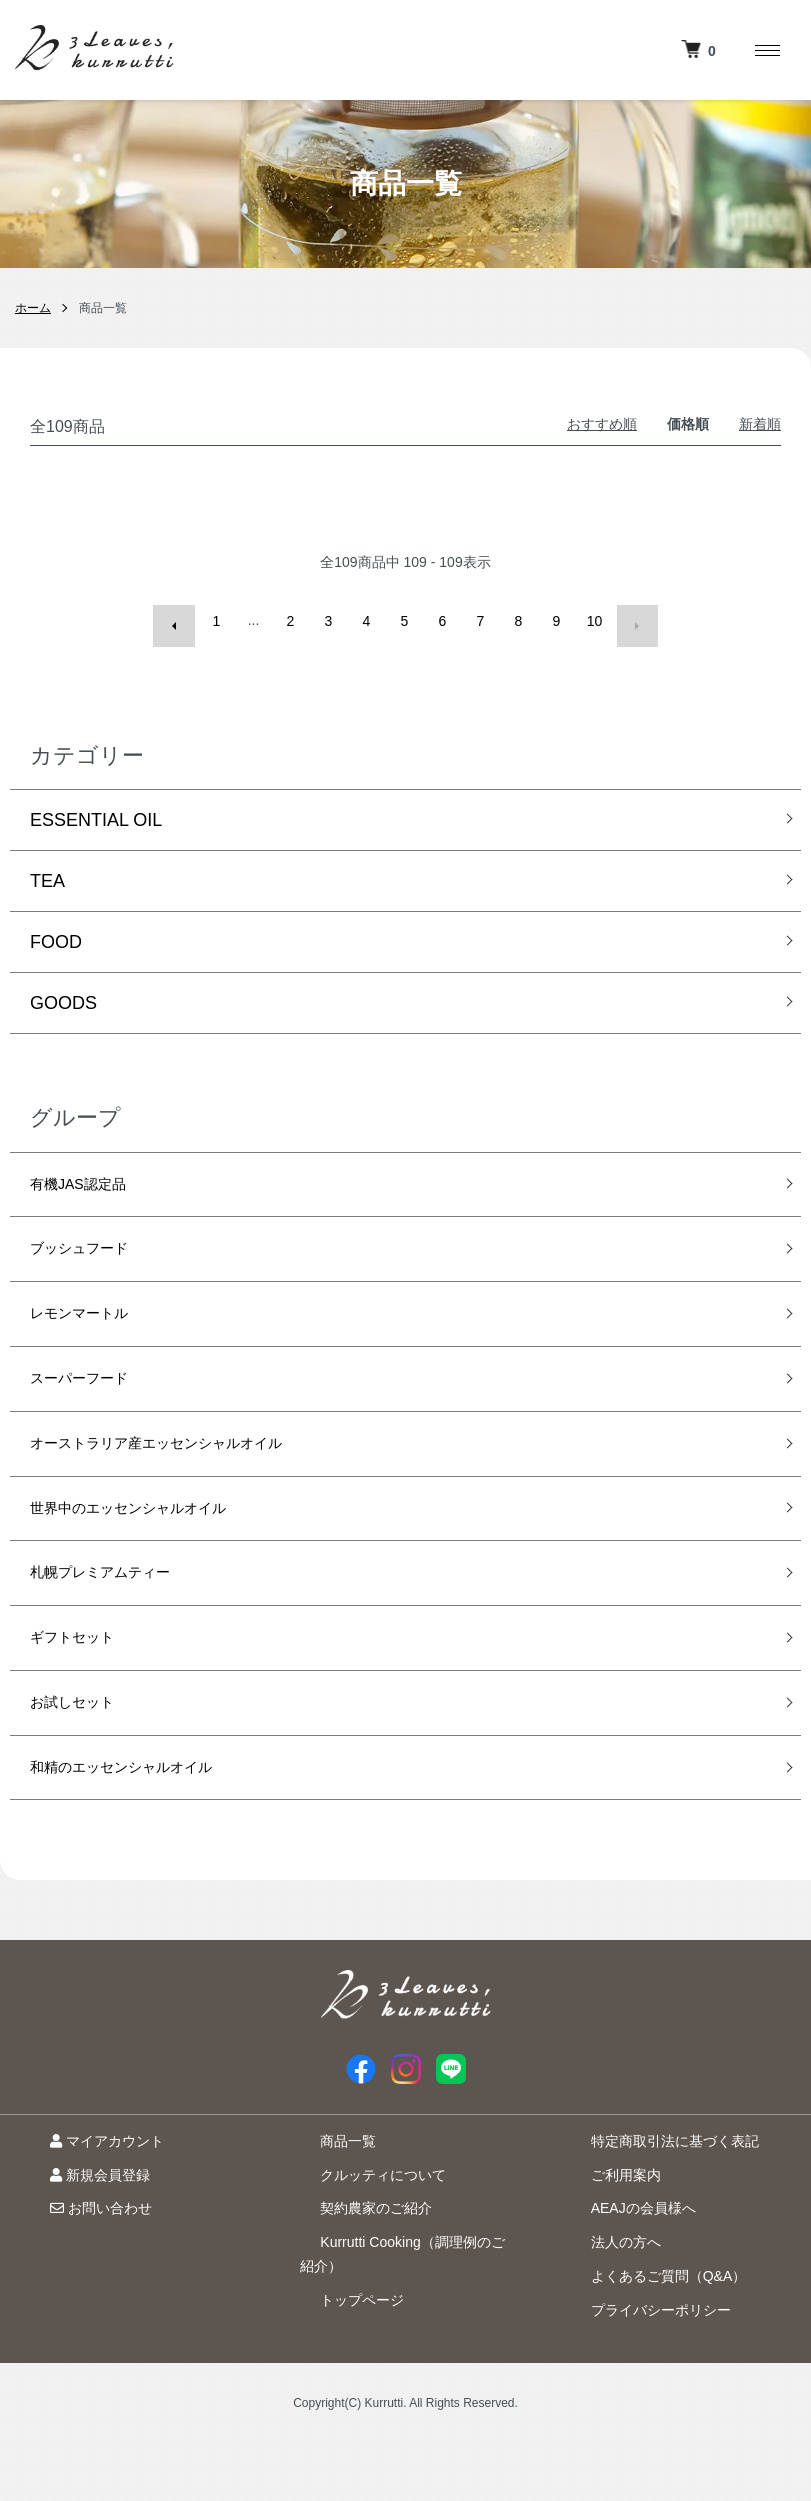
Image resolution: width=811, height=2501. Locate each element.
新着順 (760, 424)
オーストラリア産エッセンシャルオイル (192, 1464)
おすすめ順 (602, 424)
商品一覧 (328, 2199)
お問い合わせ (81, 2267)
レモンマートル (93, 1321)
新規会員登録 (80, 2233)
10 (595, 621)
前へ (179, 621)
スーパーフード (93, 1393)
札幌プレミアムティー (120, 1607)
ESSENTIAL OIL (96, 810)
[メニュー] (766, 50)
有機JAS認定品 (91, 1178)
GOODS (63, 993)
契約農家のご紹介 (356, 2267)
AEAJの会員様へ (623, 2267)
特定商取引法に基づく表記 (655, 2199)
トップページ (342, 2358)
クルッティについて (363, 2233)
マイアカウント (87, 2199)
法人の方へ (606, 2300)
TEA (47, 871)
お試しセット (84, 1751)
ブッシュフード (93, 1249)
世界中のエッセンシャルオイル (156, 1536)
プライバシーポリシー (641, 2368)
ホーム (33, 308)
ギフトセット (84, 1679)
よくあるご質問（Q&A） (649, 2334)
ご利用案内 (606, 2233)
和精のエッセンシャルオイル (147, 1822)
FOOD (56, 932)
